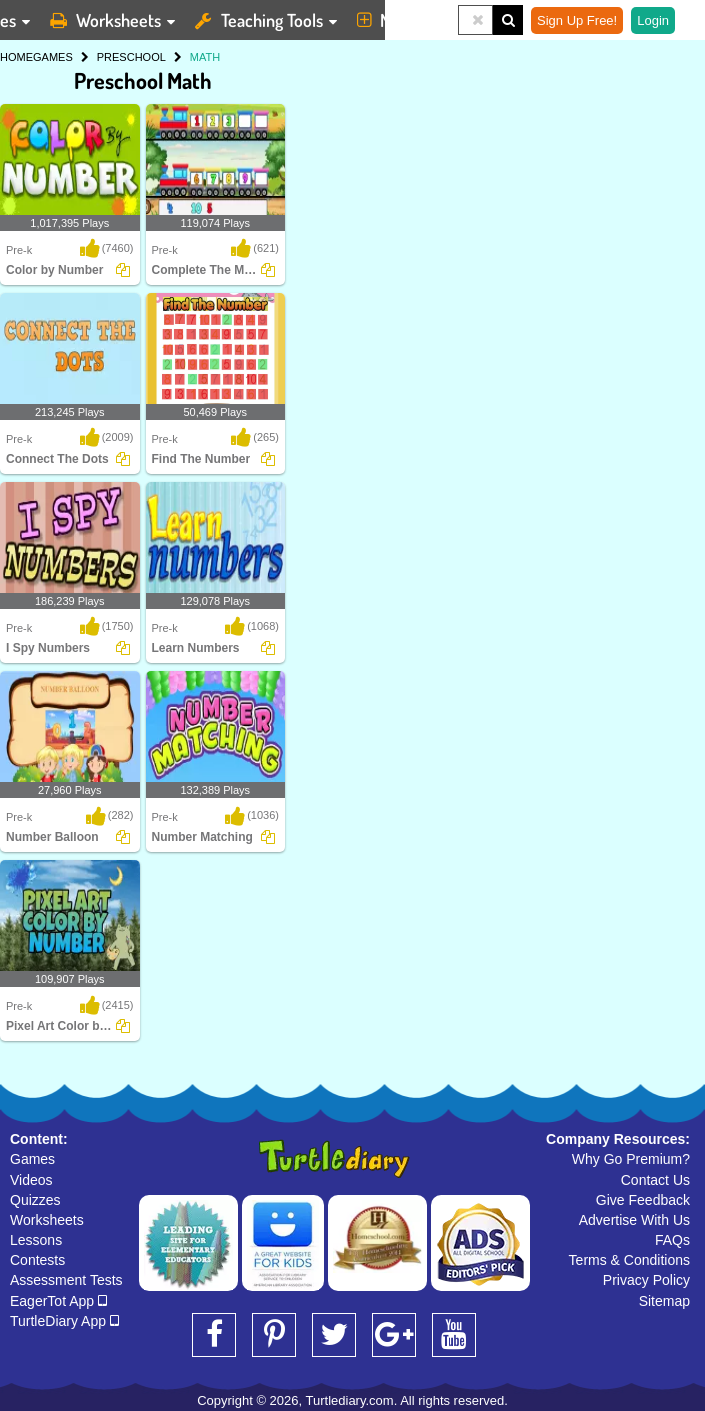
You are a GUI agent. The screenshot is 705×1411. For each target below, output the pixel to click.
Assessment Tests (66, 1280)
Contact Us (655, 1180)
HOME (16, 57)
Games (32, 1159)
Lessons (36, 1240)
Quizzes (35, 1200)
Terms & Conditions (629, 1260)
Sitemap (664, 1301)
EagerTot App (58, 1301)
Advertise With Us (634, 1220)
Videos (31, 1180)
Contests (37, 1260)
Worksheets (47, 1220)
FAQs (672, 1240)
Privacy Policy (646, 1280)
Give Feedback (643, 1200)
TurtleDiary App (64, 1321)
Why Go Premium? (631, 1159)
